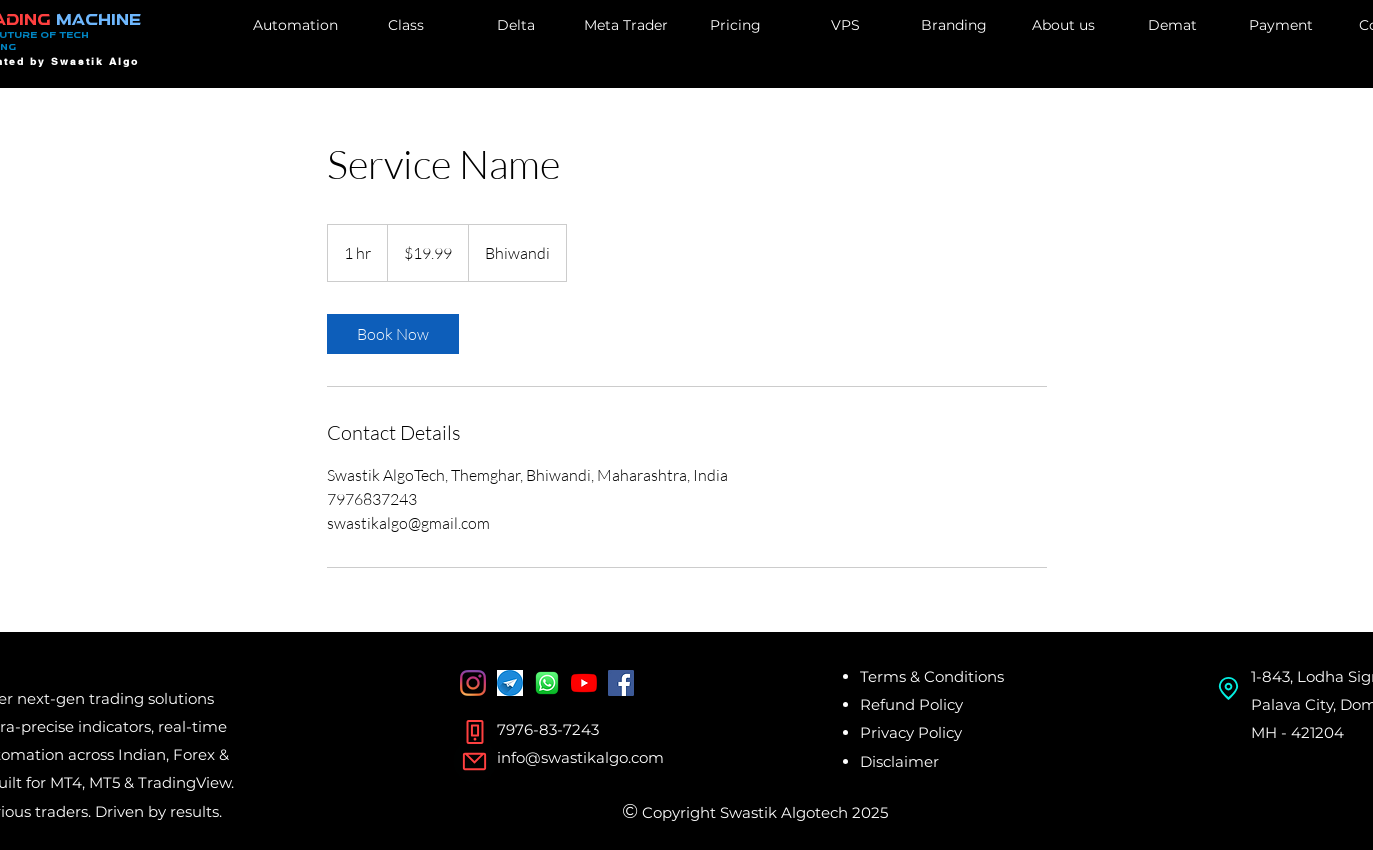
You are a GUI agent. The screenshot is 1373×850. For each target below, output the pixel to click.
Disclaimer (899, 761)
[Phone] (475, 732)
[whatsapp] (547, 683)
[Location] (1229, 688)
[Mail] (475, 761)
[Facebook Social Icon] (621, 683)
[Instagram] (473, 683)
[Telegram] (510, 683)
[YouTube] (584, 683)
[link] (393, 334)
